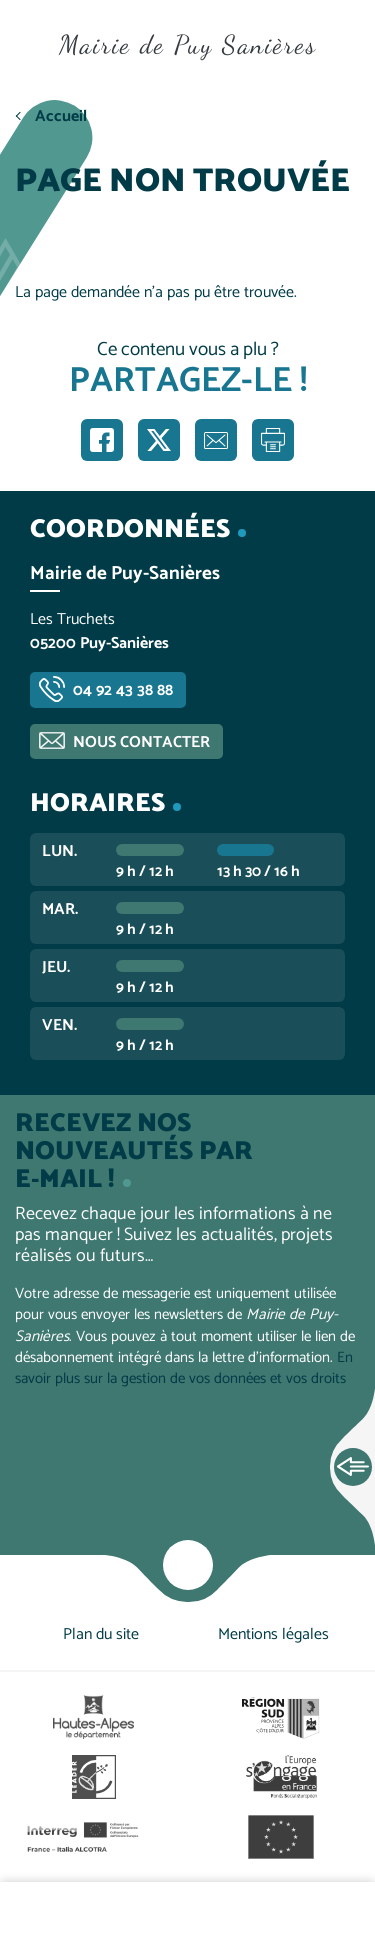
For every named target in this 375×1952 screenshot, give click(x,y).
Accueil (61, 116)
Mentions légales (273, 1634)
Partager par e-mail (216, 440)
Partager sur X (159, 440)
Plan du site (101, 1634)
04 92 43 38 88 (123, 690)
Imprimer (273, 440)
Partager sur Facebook (102, 440)
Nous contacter (141, 742)
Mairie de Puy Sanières (188, 44)
